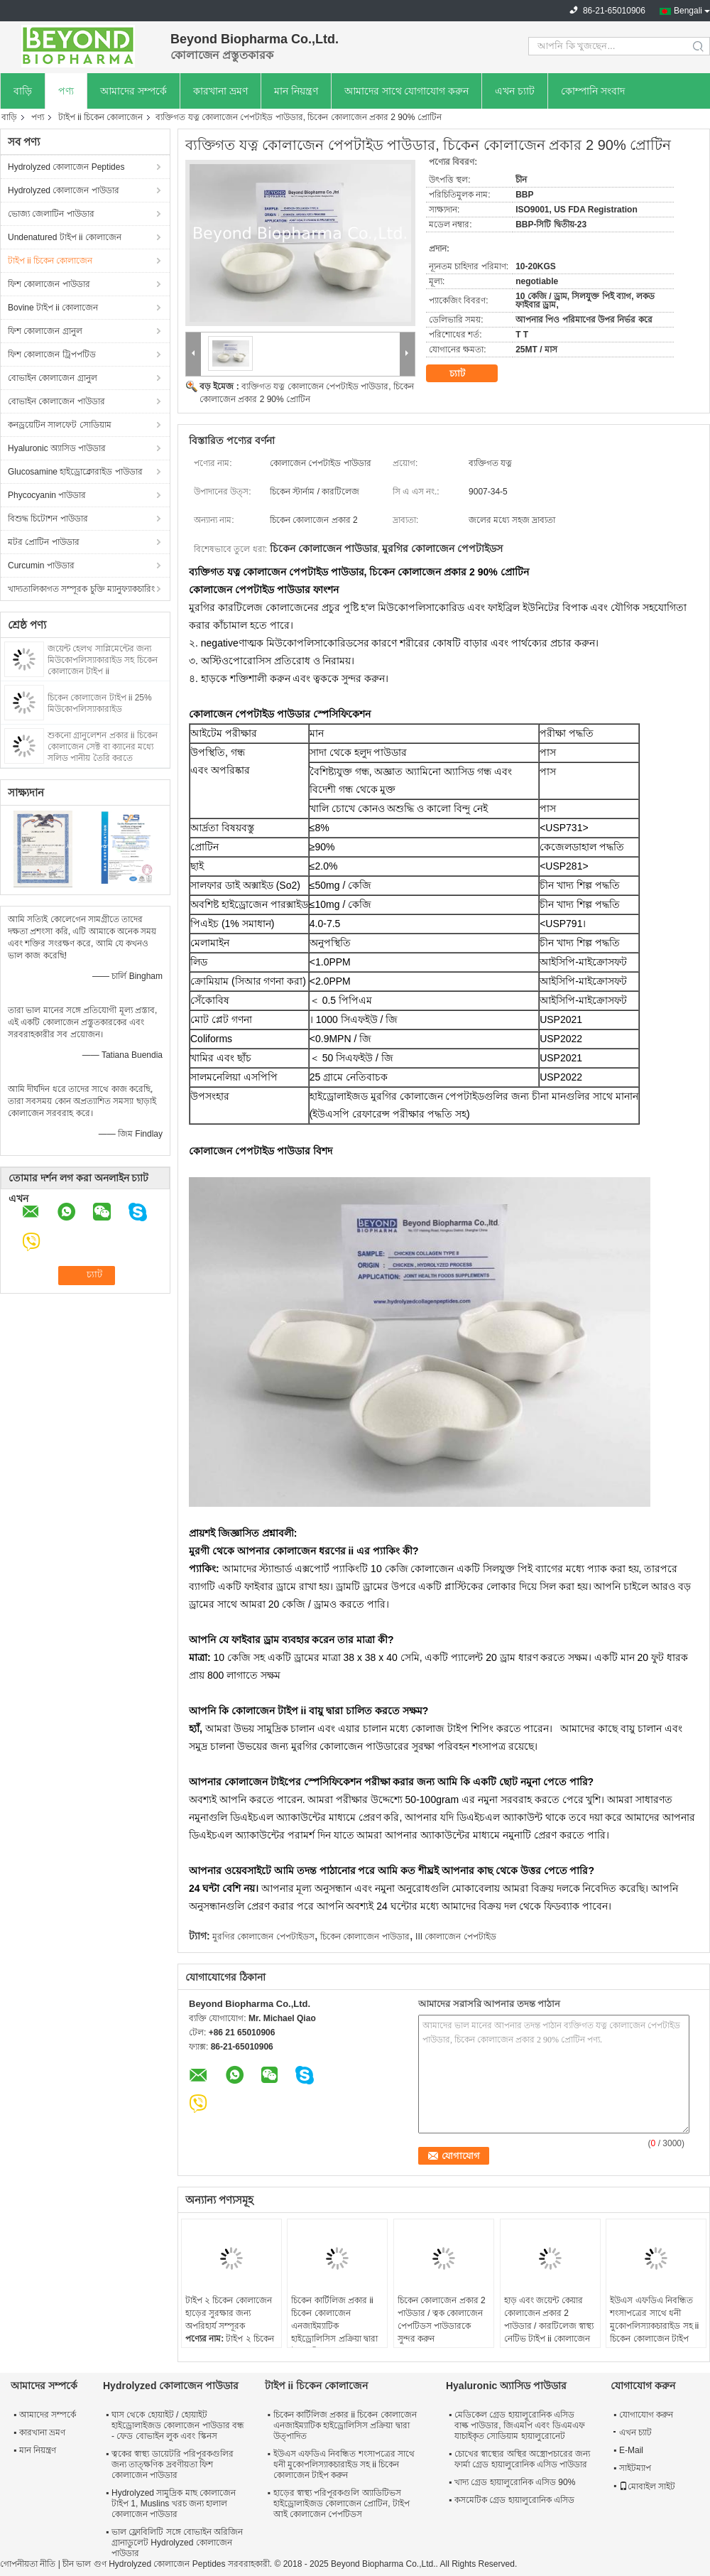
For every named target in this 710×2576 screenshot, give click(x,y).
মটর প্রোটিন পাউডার (44, 542)
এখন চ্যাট (515, 91)
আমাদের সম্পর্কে (133, 91)
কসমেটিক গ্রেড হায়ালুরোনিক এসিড (514, 2500)
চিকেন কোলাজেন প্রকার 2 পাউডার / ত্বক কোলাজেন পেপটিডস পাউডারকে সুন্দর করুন (442, 2319)
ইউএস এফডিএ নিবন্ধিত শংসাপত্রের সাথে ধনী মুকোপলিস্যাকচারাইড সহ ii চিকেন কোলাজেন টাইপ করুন (654, 2325)
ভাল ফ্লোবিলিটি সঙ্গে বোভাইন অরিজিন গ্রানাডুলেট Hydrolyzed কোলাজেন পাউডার (177, 2542)
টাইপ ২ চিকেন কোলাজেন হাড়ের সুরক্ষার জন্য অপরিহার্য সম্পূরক (228, 2313)
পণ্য (66, 91)
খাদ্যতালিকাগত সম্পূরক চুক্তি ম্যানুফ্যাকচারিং (81, 589)
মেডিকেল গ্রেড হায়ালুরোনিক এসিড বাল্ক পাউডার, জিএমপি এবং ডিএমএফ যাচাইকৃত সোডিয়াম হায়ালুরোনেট (519, 2425)
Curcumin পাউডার (41, 565)
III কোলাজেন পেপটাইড (455, 1937)
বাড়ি (22, 91)
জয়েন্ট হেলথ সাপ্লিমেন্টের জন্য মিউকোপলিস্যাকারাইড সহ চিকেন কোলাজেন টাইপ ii (103, 660)
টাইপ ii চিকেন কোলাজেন (100, 117)
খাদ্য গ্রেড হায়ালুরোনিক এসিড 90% (514, 2482)
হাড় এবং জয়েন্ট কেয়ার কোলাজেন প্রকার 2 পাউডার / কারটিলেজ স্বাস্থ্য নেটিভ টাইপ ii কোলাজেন (549, 2319)
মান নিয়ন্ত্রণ (296, 91)
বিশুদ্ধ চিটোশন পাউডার (48, 519)
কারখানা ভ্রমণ (220, 91)
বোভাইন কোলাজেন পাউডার (56, 401)
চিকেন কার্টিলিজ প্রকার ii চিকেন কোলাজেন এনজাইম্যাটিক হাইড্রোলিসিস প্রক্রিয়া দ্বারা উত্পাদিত (334, 2325)
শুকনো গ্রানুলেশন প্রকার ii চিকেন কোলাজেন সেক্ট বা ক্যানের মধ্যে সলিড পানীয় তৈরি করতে (103, 746)
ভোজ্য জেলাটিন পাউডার (51, 214)
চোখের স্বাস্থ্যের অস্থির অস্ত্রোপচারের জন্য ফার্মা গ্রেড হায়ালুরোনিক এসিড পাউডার (522, 2459)
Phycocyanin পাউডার (47, 495)
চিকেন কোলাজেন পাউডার (365, 1937)
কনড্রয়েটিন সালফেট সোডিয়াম (59, 425)
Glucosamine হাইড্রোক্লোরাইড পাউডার (75, 472)
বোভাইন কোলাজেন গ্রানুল (52, 378)
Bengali (688, 11)
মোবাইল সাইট (647, 2486)
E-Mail (631, 2450)
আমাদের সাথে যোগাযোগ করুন (406, 91)
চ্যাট (467, 374)
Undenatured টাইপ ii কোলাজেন (64, 237)
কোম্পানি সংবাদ (593, 91)
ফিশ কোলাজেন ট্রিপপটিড (52, 354)
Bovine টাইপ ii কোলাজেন (53, 308)
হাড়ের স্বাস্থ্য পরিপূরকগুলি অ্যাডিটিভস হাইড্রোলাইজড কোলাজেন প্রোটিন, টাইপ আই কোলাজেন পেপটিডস (341, 2503)
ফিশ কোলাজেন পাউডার (49, 284)
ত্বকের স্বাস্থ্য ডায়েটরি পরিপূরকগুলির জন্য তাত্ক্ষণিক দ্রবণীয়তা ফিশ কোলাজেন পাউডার (172, 2464)
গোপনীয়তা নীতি (27, 2564)
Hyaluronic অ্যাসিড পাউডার (57, 448)
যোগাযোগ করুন (646, 2415)
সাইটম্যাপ (635, 2468)
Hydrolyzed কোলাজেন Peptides (66, 167)
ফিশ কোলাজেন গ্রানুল (45, 331)
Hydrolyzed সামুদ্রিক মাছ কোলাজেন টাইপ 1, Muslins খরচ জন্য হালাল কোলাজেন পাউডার (173, 2503)
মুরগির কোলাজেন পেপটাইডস (263, 1937)
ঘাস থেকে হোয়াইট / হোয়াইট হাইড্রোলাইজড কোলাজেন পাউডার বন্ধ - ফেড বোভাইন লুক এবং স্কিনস (177, 2425)
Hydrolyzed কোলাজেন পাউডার (63, 190)
